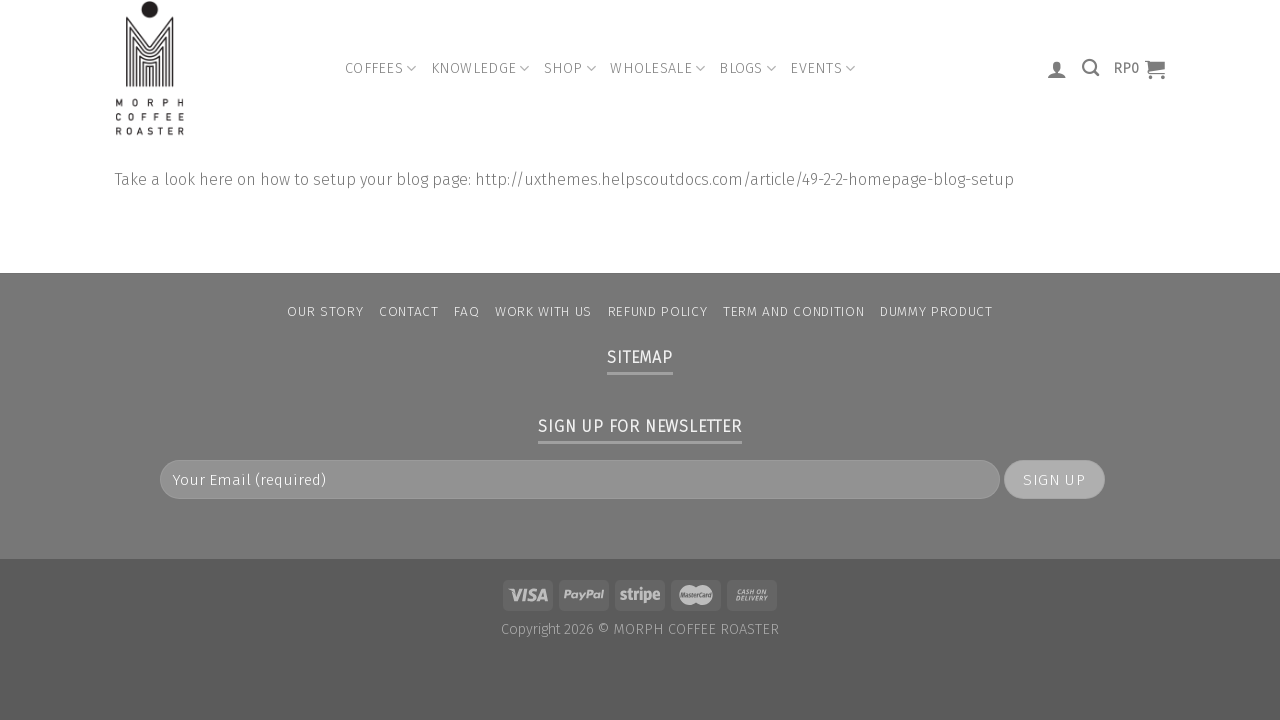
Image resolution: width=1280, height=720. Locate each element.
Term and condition (793, 311)
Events (822, 68)
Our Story (325, 311)
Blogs (747, 68)
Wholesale (657, 68)
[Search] (1090, 68)
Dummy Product (936, 311)
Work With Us (543, 311)
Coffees (381, 68)
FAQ (466, 311)
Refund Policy (658, 311)
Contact (409, 311)
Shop (570, 68)
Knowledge (480, 68)
